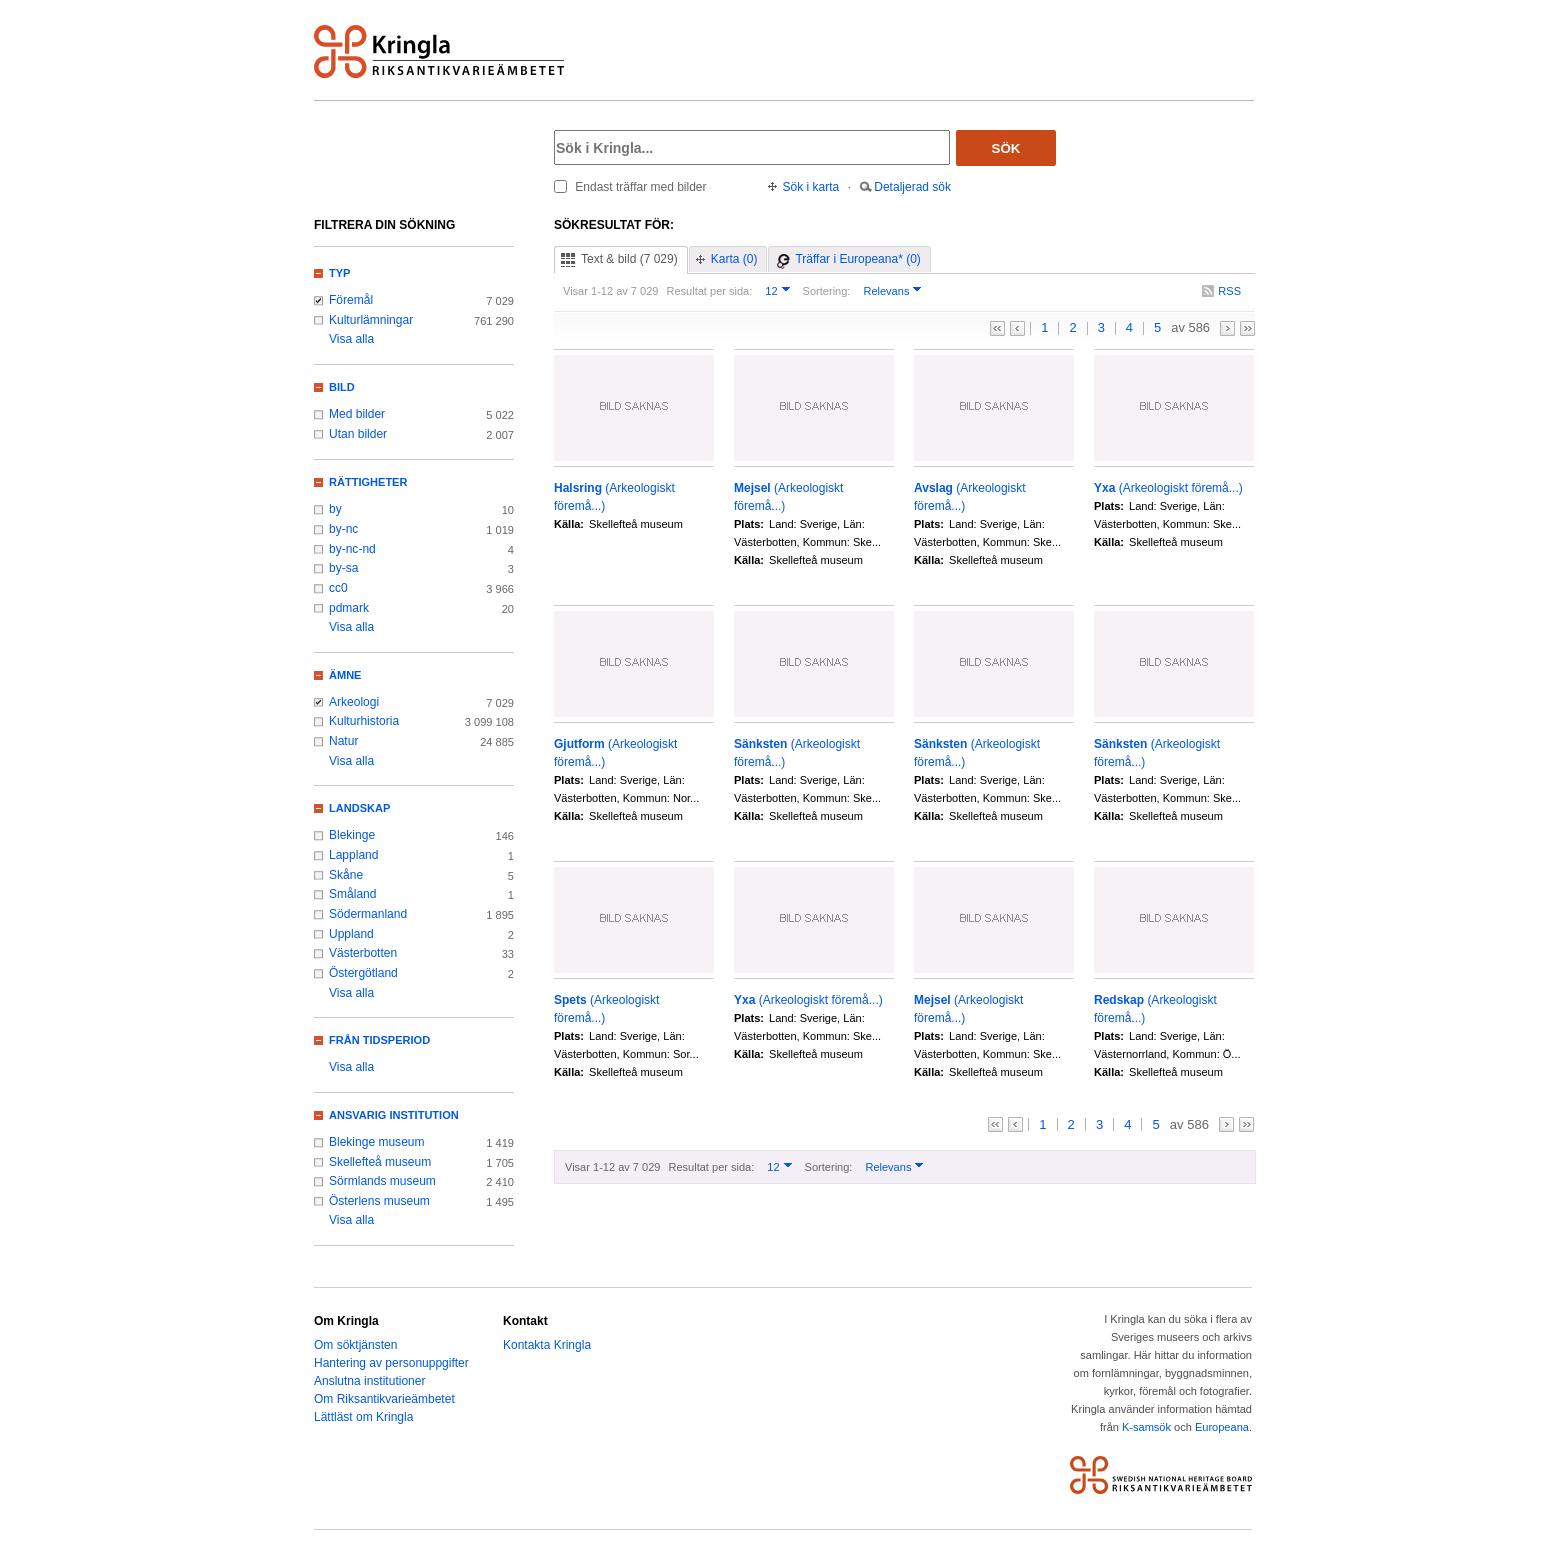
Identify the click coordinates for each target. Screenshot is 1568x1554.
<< (997, 328)
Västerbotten (363, 953)
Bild (342, 387)
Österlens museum (379, 1201)
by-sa (343, 568)
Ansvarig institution (394, 1115)
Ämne (345, 675)
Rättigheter (368, 482)
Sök (1006, 148)
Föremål (351, 300)
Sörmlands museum (382, 1181)
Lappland (353, 855)
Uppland (351, 934)
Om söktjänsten (355, 1345)
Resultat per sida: (709, 291)
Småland (352, 894)
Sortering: (827, 291)
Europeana (1222, 1427)
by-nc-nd (352, 549)
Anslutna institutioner (369, 1381)
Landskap (359, 808)
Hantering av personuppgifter (391, 1363)
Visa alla (351, 339)
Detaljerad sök (912, 187)
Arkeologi (354, 702)
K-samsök (1146, 1427)
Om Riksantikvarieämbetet (384, 1399)
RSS (1229, 291)
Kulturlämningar (371, 320)
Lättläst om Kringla (363, 1417)
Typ (339, 273)
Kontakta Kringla (547, 1345)
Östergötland (363, 973)
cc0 (338, 588)
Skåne (346, 875)
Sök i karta (811, 187)
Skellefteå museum (380, 1162)
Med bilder (357, 414)
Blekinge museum (377, 1142)
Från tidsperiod (379, 1040)
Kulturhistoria (364, 721)
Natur (343, 741)
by (335, 509)
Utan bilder (358, 434)
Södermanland (368, 914)
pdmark (349, 608)
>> (1247, 328)
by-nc (343, 529)
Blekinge (352, 835)
